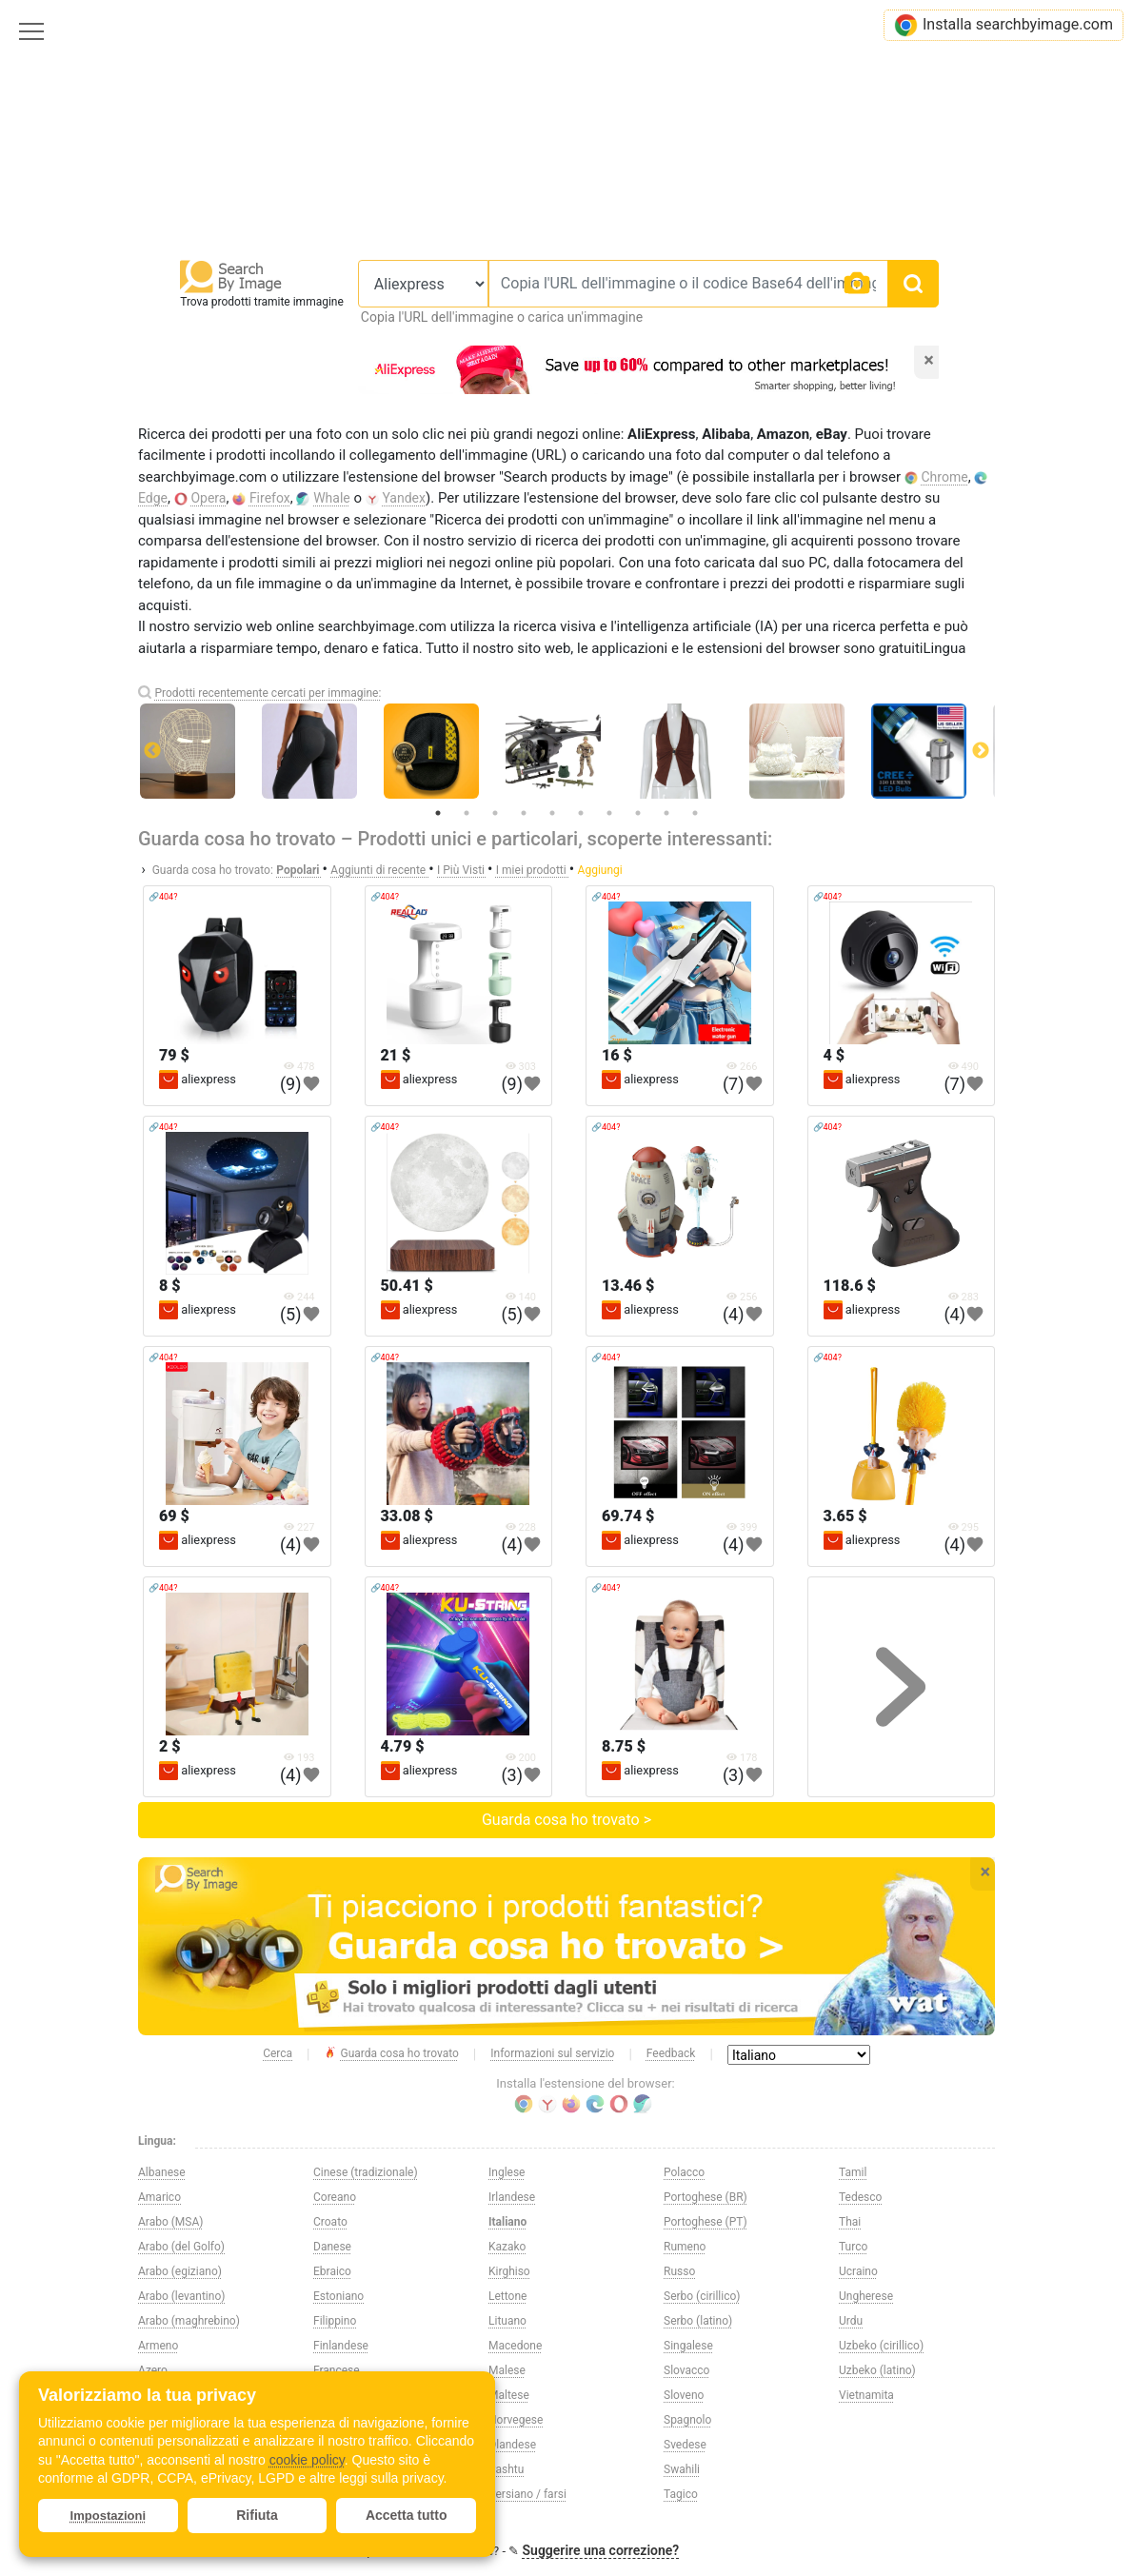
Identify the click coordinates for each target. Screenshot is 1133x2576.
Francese (336, 2370)
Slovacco (686, 2370)
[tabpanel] (566, 751)
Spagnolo (687, 2420)
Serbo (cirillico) (702, 2296)
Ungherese (866, 2296)
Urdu (851, 2321)
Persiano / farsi (527, 2494)
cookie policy (307, 2459)
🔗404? (163, 897)
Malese (507, 2370)
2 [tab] (466, 812)
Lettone (507, 2296)
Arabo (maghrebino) (189, 2321)
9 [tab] (666, 812)
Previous (152, 751)
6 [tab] (580, 812)
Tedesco (860, 2197)
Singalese (688, 2345)
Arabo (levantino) (181, 2296)
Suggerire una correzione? (601, 2550)
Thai (850, 2222)
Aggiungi (600, 870)
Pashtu (506, 2469)
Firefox (269, 497)
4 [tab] (523, 812)
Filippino (334, 2321)
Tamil (852, 2172)
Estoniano (338, 2296)
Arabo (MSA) (170, 2222)
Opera (208, 497)
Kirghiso (509, 2271)
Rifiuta (257, 2515)
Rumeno (685, 2246)
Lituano (507, 2321)
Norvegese (515, 2420)
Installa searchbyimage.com (1003, 25)
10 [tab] (695, 812)
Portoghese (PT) (705, 2222)
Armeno (158, 2345)
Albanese (162, 2172)
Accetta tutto (406, 2515)
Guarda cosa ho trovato (391, 2054)
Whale (331, 497)
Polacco (684, 2172)
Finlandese (340, 2345)
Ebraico (332, 2271)
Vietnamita (866, 2395)
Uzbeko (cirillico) (881, 2345)
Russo (679, 2271)
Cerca (277, 2053)
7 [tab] (609, 812)
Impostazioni (108, 2515)
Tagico (681, 2494)
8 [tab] (637, 812)
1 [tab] (437, 812)
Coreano (334, 2197)
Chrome (945, 477)
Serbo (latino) (698, 2321)
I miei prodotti (532, 870)
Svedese (685, 2444)
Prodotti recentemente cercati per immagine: (267, 693)
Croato (330, 2222)
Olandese (512, 2444)
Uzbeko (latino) (877, 2370)
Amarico (159, 2197)
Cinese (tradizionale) (365, 2172)
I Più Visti (462, 870)
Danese (332, 2246)
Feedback (671, 2053)
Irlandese (511, 2197)
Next (980, 751)
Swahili (682, 2469)
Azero (153, 2370)
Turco (853, 2246)
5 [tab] (552, 812)
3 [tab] (495, 812)
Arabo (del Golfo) (181, 2246)
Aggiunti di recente (379, 870)
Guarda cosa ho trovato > (566, 1820)
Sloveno (684, 2395)
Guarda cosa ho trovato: (212, 870)
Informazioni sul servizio (552, 2053)
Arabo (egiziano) (180, 2271)
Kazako (507, 2246)
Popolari (299, 870)
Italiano (507, 2222)
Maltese (508, 2395)
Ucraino (858, 2271)
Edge (153, 497)
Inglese (506, 2172)
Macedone (515, 2345)
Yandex (404, 497)
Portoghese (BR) (705, 2197)
